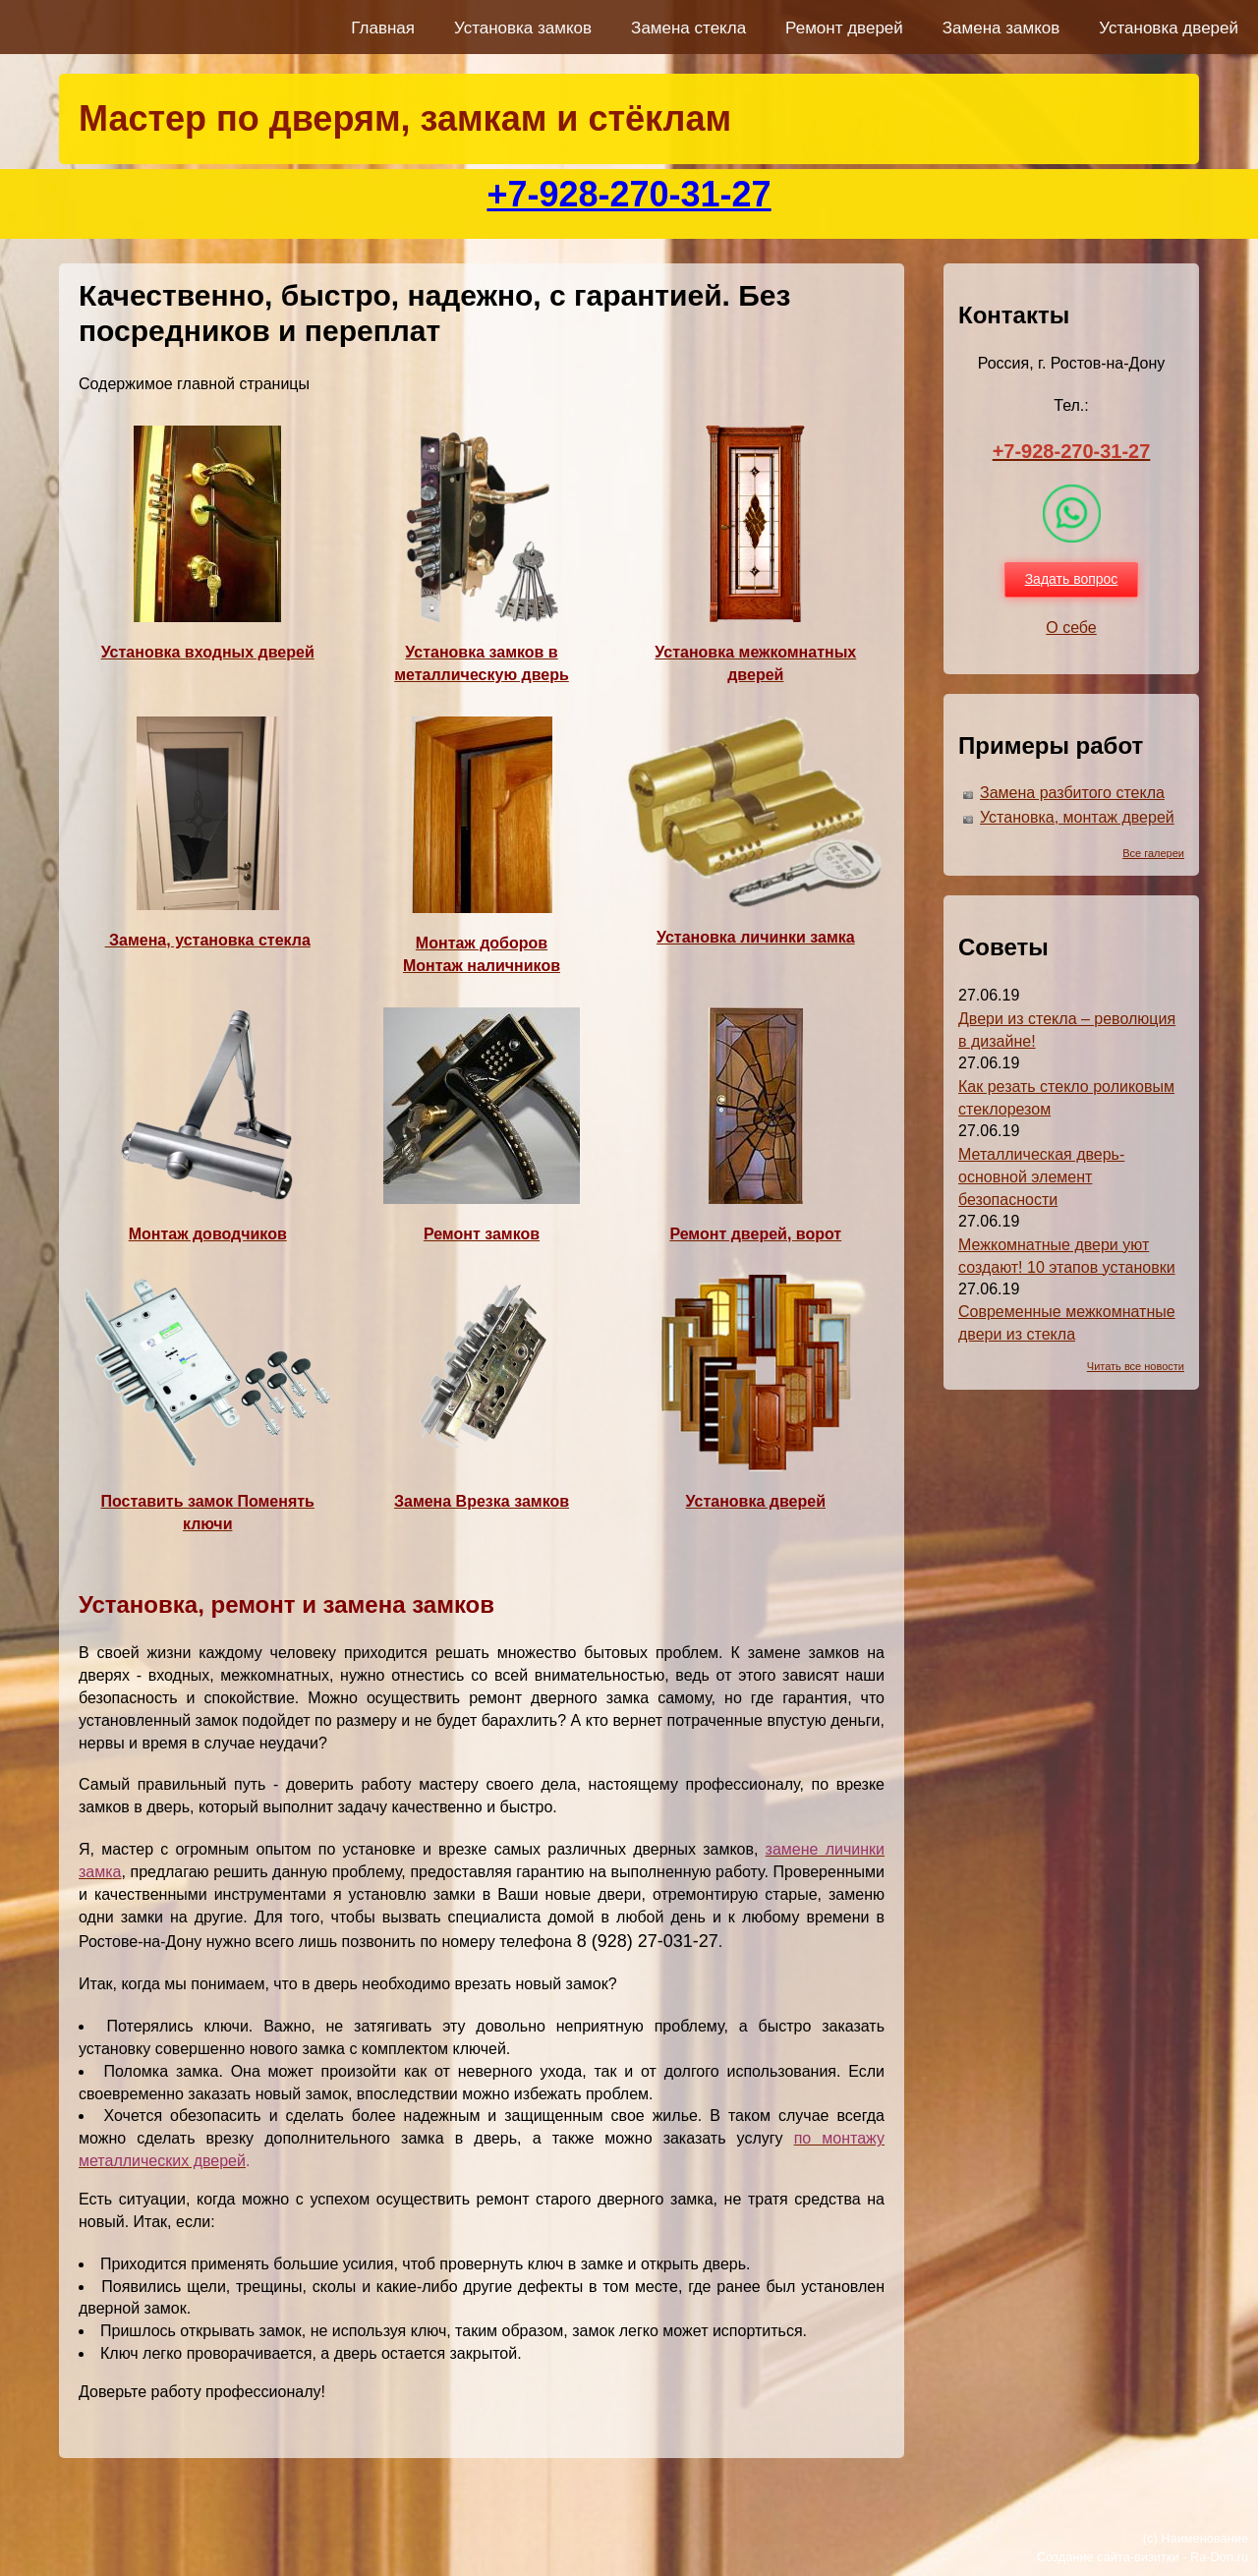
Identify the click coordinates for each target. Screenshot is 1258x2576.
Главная (383, 28)
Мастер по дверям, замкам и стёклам (405, 118)
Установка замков (523, 28)
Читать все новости (1135, 1366)
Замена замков (1001, 28)
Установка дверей (1168, 28)
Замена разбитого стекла (1072, 792)
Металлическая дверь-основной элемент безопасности (1041, 1177)
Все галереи (1153, 853)
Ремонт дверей (844, 28)
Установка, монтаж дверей (1077, 817)
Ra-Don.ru (1219, 2556)
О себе (1071, 627)
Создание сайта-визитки (1108, 2556)
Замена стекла (688, 28)
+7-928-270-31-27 (628, 194)
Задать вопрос (1071, 579)
